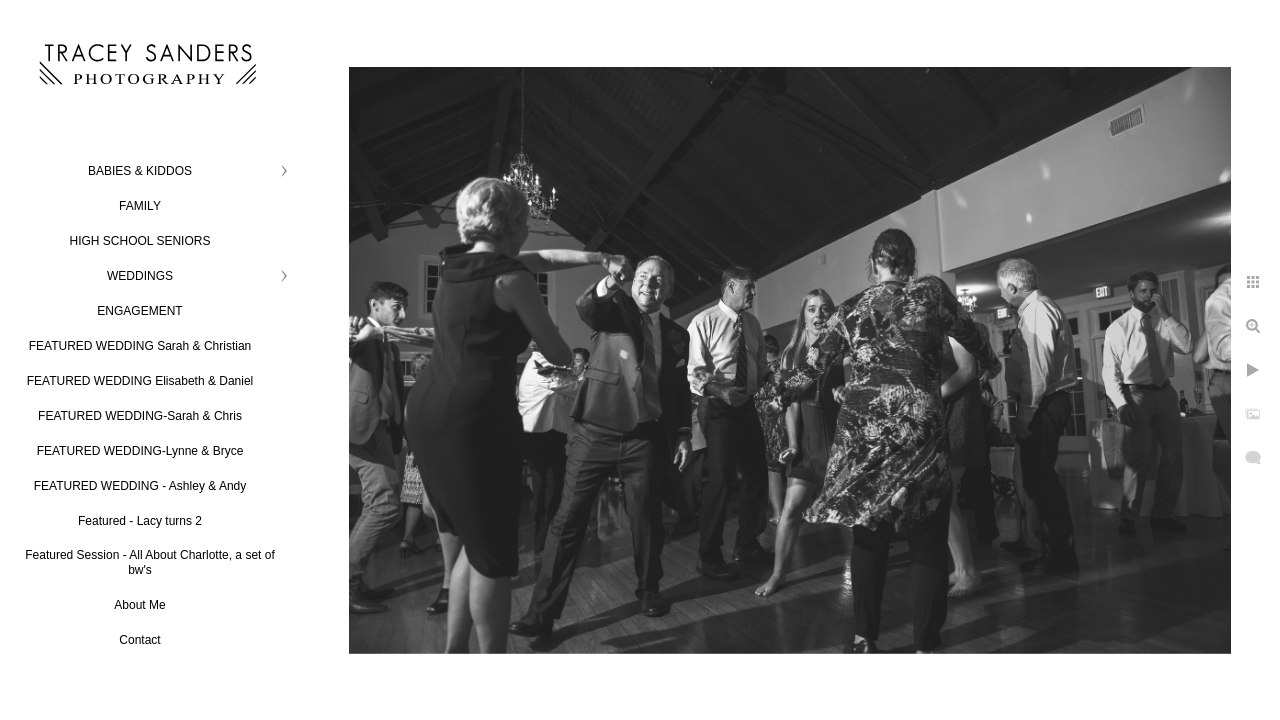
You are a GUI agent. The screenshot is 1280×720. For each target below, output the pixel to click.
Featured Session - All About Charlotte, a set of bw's (149, 562)
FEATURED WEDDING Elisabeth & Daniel (140, 381)
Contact (139, 640)
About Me (139, 605)
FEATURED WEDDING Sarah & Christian (140, 346)
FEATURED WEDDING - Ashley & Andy (140, 486)
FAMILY (140, 206)
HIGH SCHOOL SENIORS (140, 241)
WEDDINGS (140, 276)
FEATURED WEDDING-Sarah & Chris (140, 416)
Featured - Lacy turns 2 (140, 521)
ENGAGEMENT (139, 311)
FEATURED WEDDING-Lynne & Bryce (140, 451)
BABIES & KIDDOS (140, 171)
